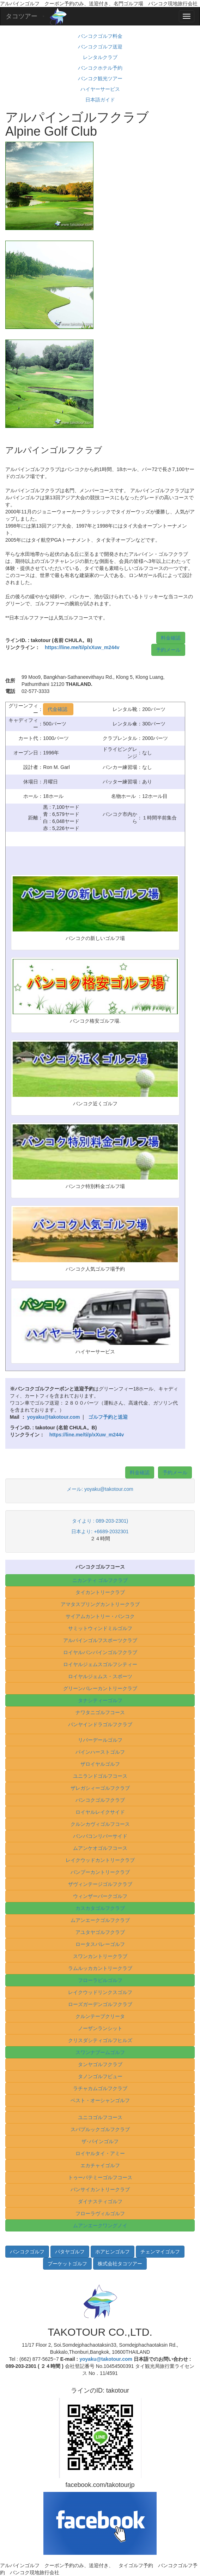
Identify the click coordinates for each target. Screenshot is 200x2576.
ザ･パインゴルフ (100, 2141)
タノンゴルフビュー (100, 2076)
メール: (75, 1489)
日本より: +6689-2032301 (99, 1531)
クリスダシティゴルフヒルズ (100, 2040)
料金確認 (171, 638)
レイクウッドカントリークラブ (100, 1860)
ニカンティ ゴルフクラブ (100, 1580)
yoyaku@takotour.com (108, 1489)
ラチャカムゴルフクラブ (100, 2088)
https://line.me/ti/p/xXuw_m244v (82, 647)
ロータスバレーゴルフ (100, 1944)
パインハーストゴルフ (100, 1752)
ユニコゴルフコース (100, 2117)
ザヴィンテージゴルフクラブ (100, 1884)
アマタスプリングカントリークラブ (100, 1604)
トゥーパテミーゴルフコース (100, 2177)
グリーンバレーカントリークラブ (100, 1688)
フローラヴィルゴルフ (100, 2213)
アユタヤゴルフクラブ (100, 1932)
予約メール (168, 650)
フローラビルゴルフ (100, 1980)
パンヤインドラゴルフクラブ (100, 1724)
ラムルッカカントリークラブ (100, 1968)
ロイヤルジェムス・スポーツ (100, 1676)
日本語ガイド (100, 99)
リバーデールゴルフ (100, 1740)
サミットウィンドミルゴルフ (100, 1628)
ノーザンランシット (100, 2028)
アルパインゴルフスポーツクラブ (100, 1640)
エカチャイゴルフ (100, 2165)
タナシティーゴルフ (100, 1700)
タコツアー (21, 16)
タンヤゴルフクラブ (100, 2064)
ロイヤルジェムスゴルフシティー (100, 1664)
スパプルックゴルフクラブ (100, 2129)
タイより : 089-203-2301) (100, 1521)
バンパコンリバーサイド (100, 1836)
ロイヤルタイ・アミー (100, 2153)
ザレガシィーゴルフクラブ (100, 1788)
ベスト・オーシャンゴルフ (100, 2100)
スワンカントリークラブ (100, 1956)
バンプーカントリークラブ (100, 1872)
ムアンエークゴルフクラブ (100, 1920)
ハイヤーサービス (100, 89)
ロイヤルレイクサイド (100, 1812)
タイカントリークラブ (100, 1592)
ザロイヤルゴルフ (100, 1764)
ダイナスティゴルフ (100, 2201)
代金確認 (58, 709)
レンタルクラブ (100, 57)
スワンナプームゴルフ (100, 2052)
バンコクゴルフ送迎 (100, 46)
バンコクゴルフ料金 (100, 36)
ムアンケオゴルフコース (100, 1848)
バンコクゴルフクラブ (100, 1800)
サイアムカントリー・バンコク (100, 1616)
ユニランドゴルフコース (100, 1776)
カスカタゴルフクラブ (100, 1908)
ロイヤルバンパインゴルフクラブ (100, 1652)
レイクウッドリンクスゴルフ (100, 1992)
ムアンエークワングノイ (100, 2225)
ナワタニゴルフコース (100, 1712)
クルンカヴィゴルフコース (100, 1824)
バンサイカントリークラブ (100, 2189)
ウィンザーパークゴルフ (100, 1896)
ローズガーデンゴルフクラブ (100, 2004)
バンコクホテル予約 (100, 68)
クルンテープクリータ (100, 2016)
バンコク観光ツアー (100, 78)
